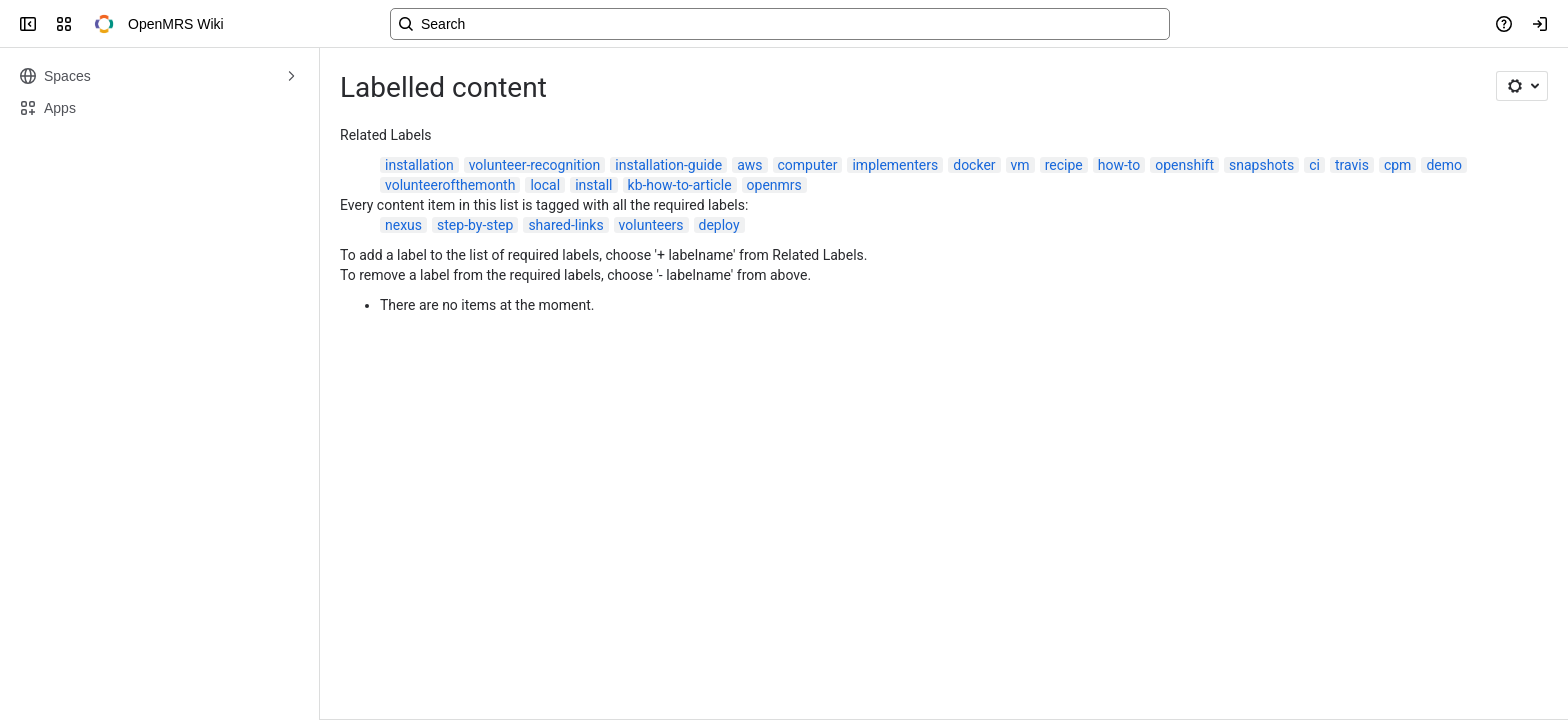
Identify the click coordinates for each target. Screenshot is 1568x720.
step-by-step (475, 225)
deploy (719, 225)
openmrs (774, 185)
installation (419, 165)
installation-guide (668, 165)
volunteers (651, 225)
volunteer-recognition (535, 165)
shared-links (565, 225)
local (545, 185)
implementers (895, 165)
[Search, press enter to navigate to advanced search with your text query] (780, 24)
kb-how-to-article (680, 185)
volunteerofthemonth (450, 185)
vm (1020, 165)
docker (974, 165)
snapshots (1261, 165)
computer (808, 165)
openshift (1184, 165)
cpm (1397, 165)
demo (1444, 165)
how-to (1119, 165)
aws (749, 165)
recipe (1064, 165)
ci (1314, 165)
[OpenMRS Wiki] (104, 24)
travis (1352, 165)
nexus (403, 225)
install (593, 185)
